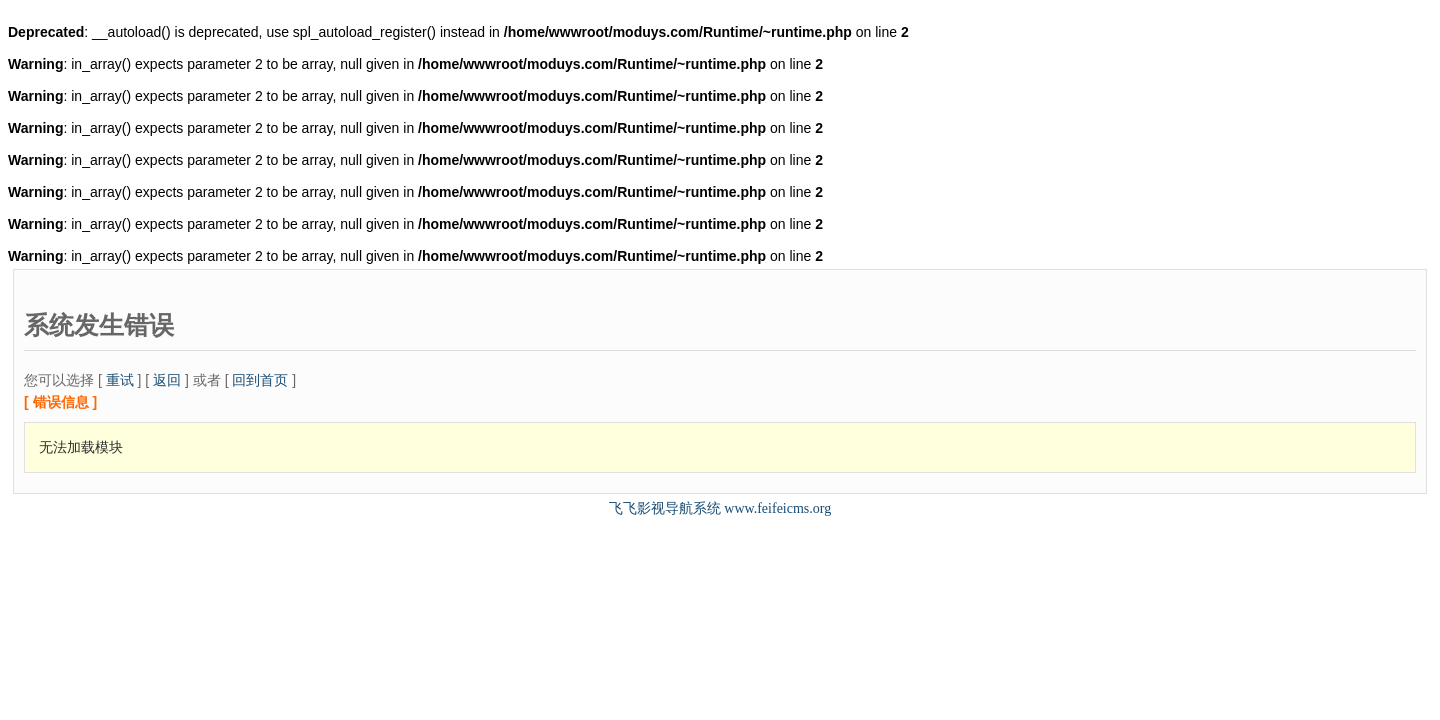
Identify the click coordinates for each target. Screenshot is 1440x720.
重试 (120, 380)
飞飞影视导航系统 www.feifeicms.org (720, 508)
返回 (167, 380)
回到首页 (260, 380)
